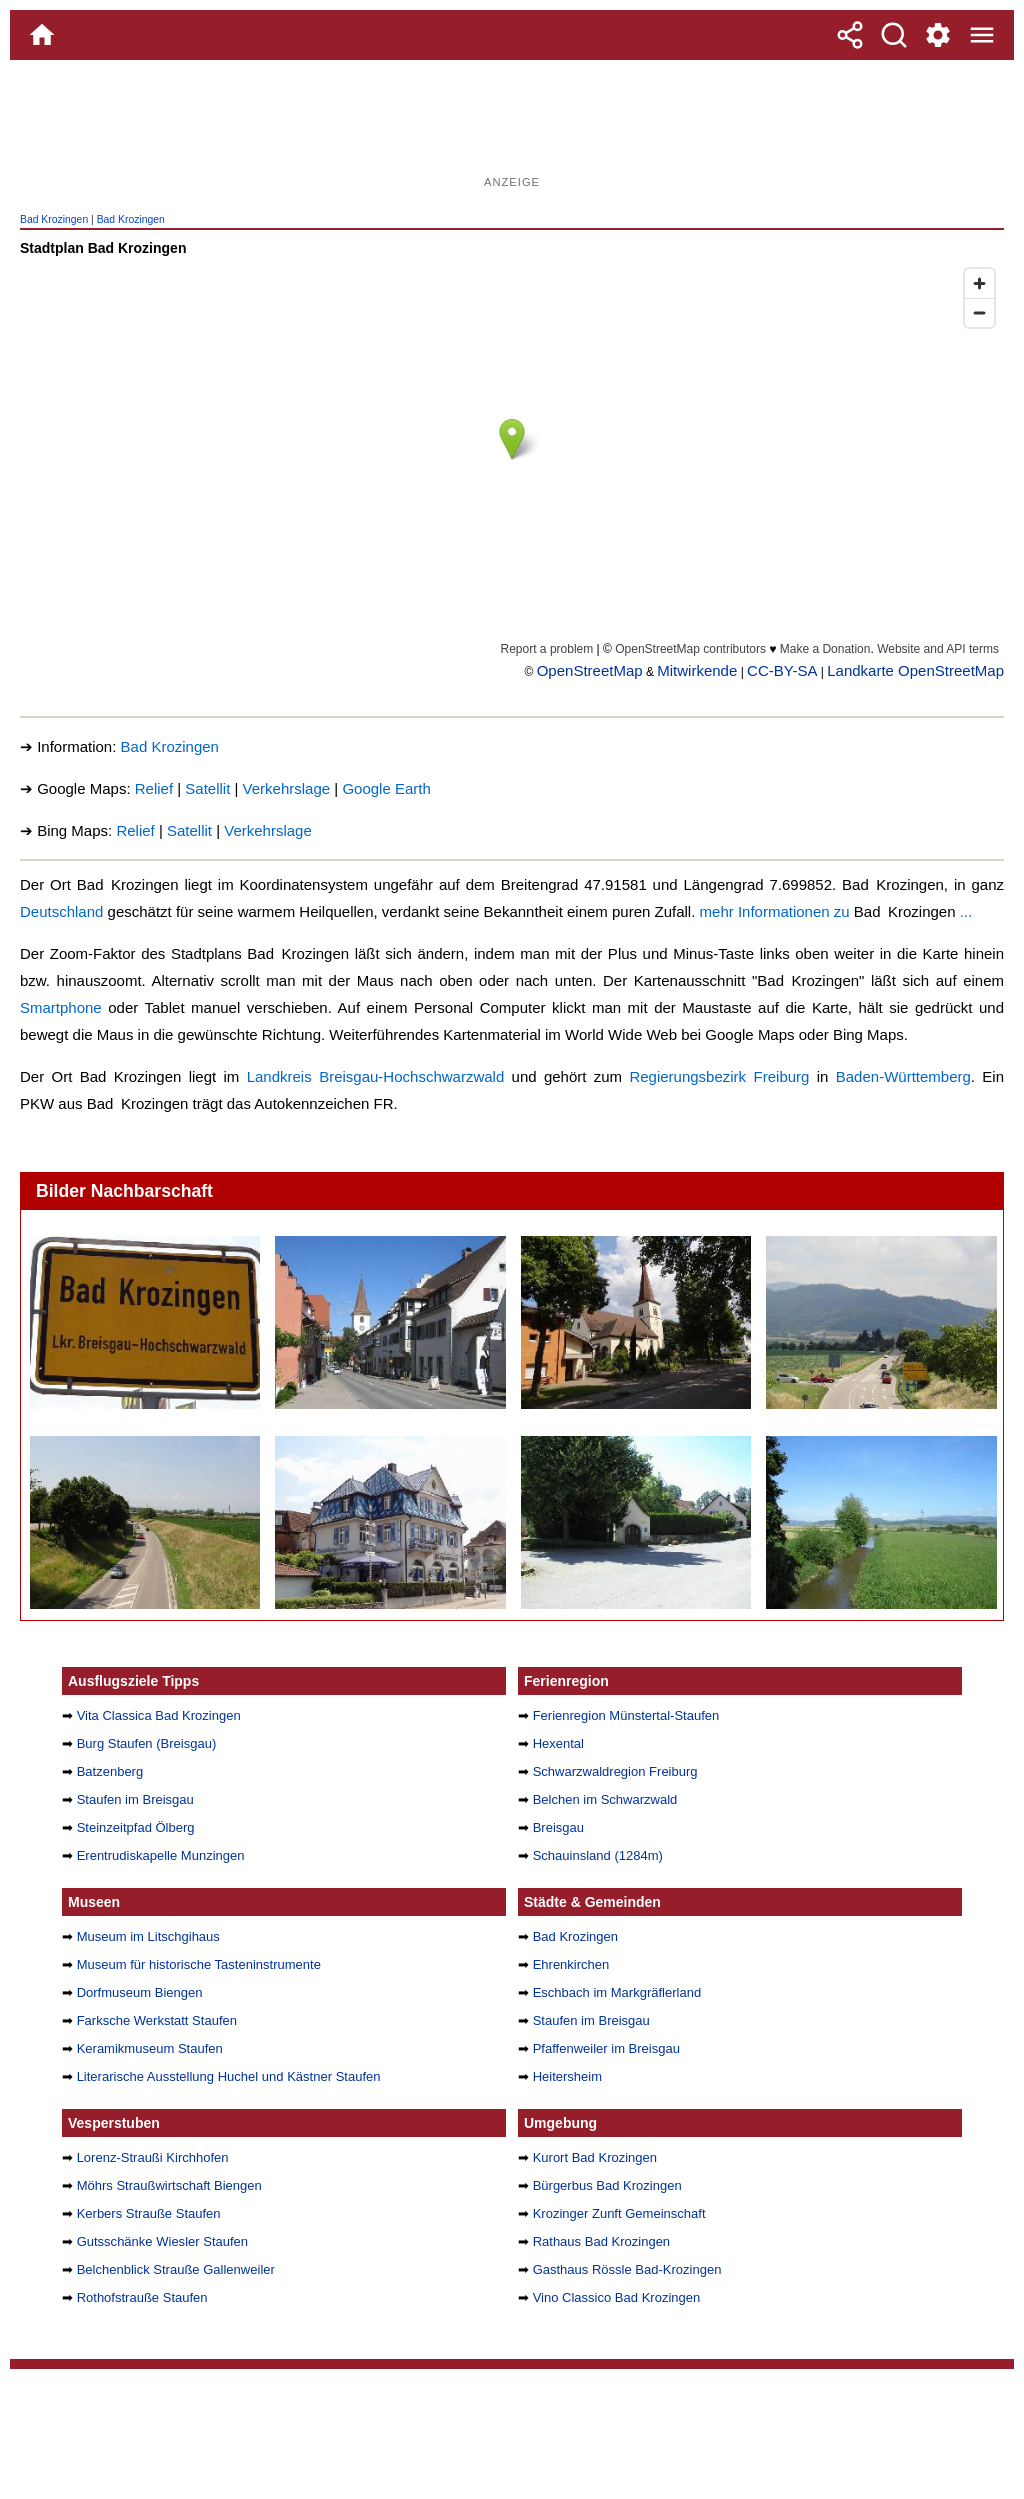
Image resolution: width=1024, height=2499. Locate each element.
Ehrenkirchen (571, 1964)
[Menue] (982, 35)
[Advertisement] (512, 125)
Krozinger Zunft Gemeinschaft (619, 2213)
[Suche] (894, 35)
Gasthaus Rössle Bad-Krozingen (627, 2269)
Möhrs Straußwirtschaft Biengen (169, 2185)
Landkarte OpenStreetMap (915, 670)
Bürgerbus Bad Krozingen (607, 2185)
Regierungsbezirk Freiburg (719, 1076)
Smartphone (61, 1007)
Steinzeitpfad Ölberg (136, 1827)
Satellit (207, 788)
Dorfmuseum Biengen (140, 1992)
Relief (154, 788)
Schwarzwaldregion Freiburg (615, 1771)
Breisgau (558, 1827)
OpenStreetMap (590, 670)
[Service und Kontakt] (938, 35)
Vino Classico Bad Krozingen (617, 2297)
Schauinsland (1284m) (598, 1855)
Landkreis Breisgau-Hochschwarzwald (376, 1076)
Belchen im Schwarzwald (605, 1799)
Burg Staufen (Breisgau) (147, 1743)
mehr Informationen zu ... (836, 911)
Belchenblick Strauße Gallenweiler (176, 2269)
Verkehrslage (287, 788)
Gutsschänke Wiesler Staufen (162, 2241)
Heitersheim (567, 2076)
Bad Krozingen (54, 219)
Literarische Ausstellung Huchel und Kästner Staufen (229, 2076)
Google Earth (386, 788)
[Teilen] (850, 35)
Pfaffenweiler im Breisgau (606, 2048)
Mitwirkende (697, 670)
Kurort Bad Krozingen (595, 2157)
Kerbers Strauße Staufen (149, 2213)
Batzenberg (110, 1771)
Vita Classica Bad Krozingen (159, 1715)
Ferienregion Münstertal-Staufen (626, 1715)
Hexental (558, 1743)
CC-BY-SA (782, 670)
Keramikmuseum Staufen (150, 2048)
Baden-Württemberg (903, 1076)
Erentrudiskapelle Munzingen (161, 1855)
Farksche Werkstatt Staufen (157, 2020)
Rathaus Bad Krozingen (601, 2241)
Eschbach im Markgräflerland (617, 1992)
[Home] (42, 35)
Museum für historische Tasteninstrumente (199, 1964)
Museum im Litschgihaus (148, 1936)
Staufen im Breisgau (135, 1799)
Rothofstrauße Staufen (142, 2297)
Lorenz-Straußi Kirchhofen (153, 2157)
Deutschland (61, 911)
